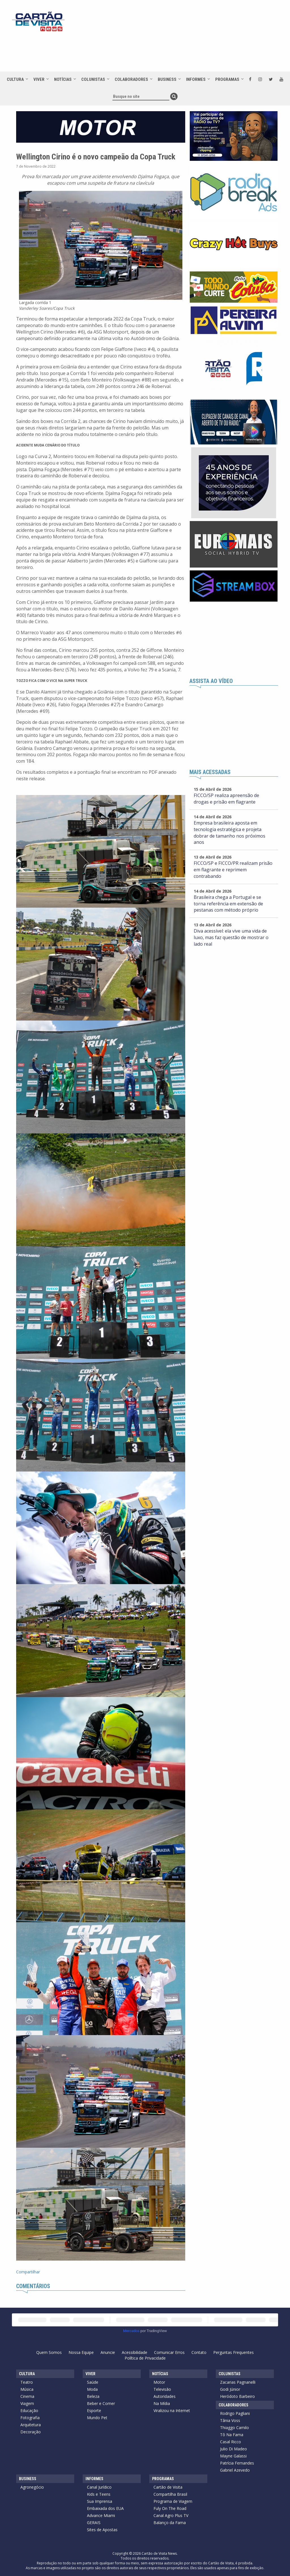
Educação (29, 2410)
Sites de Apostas (102, 2529)
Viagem (27, 2403)
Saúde (92, 2382)
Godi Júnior (230, 2389)
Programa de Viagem (172, 2501)
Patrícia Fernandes (237, 2463)
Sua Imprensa (99, 2501)
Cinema (27, 2396)
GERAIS (94, 2522)
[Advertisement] (167, 51)
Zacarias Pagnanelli (237, 2382)
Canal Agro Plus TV (170, 2515)
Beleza (93, 2396)
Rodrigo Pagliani (235, 2413)
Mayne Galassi (233, 2456)
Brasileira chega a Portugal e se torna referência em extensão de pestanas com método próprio (228, 903)
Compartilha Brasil (170, 2494)
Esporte (94, 2410)
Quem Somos (49, 2352)
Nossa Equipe (81, 2352)
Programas (227, 79)
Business (167, 79)
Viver (38, 79)
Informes (196, 79)
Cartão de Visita (167, 2487)
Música (26, 2389)
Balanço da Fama (169, 2522)
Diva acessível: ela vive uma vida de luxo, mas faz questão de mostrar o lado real (231, 937)
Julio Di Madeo (233, 2448)
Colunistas (93, 79)
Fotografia (30, 2417)
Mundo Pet (97, 2417)
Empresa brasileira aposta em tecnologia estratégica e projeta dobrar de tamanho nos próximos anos (229, 833)
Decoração (30, 2431)
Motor (159, 2382)
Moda (92, 2389)
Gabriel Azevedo (235, 2470)
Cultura (15, 79)
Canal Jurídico (99, 2487)
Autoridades (164, 2396)
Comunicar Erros (169, 2352)
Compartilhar (28, 2271)
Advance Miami (101, 2515)
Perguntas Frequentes (233, 2352)
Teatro (26, 2382)
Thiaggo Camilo (234, 2427)
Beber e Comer (101, 2403)
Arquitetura (30, 2424)
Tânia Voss (230, 2420)
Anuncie (108, 2352)
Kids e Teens (98, 2494)
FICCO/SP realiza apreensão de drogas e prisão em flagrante (226, 798)
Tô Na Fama (231, 2434)
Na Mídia (161, 2403)
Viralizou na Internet (171, 2410)
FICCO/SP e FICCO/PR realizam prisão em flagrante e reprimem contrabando (233, 869)
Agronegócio (32, 2487)
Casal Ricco (230, 2441)
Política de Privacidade (145, 2358)
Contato (198, 2352)
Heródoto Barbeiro (237, 2396)
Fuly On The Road (169, 2508)
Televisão (162, 2389)
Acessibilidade (134, 2352)
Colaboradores (131, 79)
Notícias (63, 79)
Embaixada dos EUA (105, 2508)
